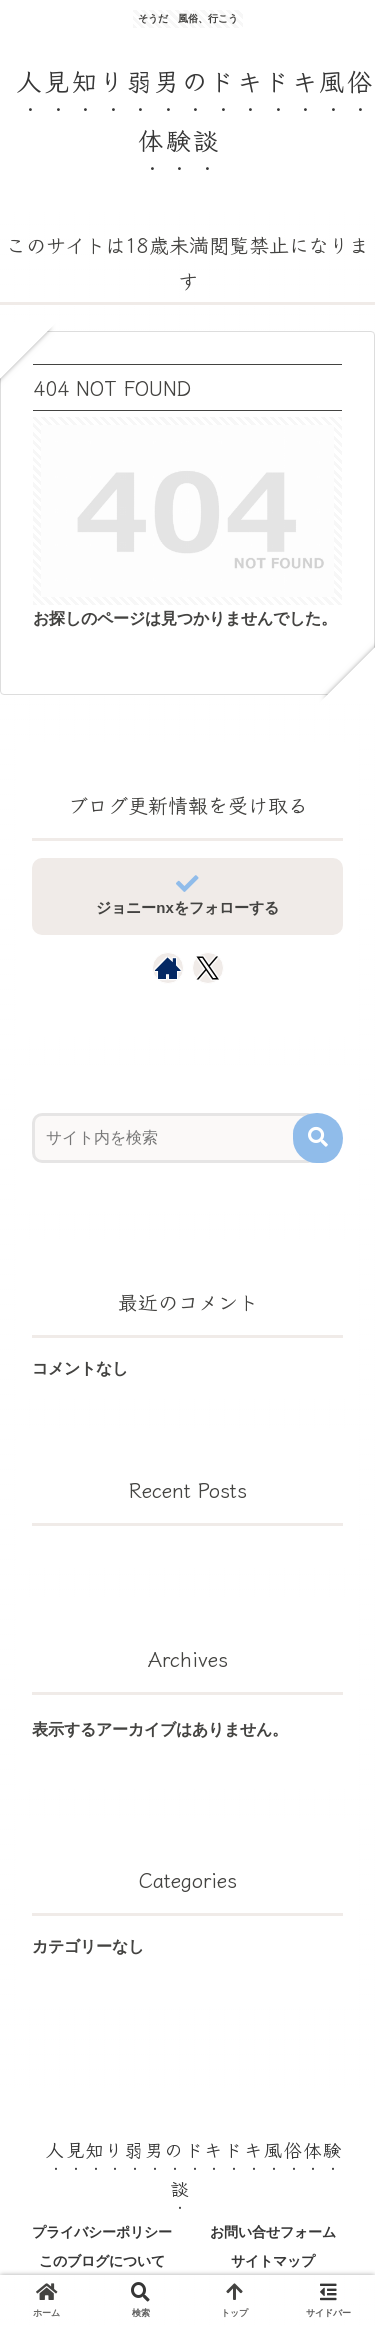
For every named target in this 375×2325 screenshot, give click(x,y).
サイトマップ (273, 2261)
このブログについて (102, 2261)
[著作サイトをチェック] (168, 968)
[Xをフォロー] (207, 968)
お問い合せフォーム (273, 2232)
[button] (318, 1138)
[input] (175, 1138)
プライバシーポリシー (102, 2232)
